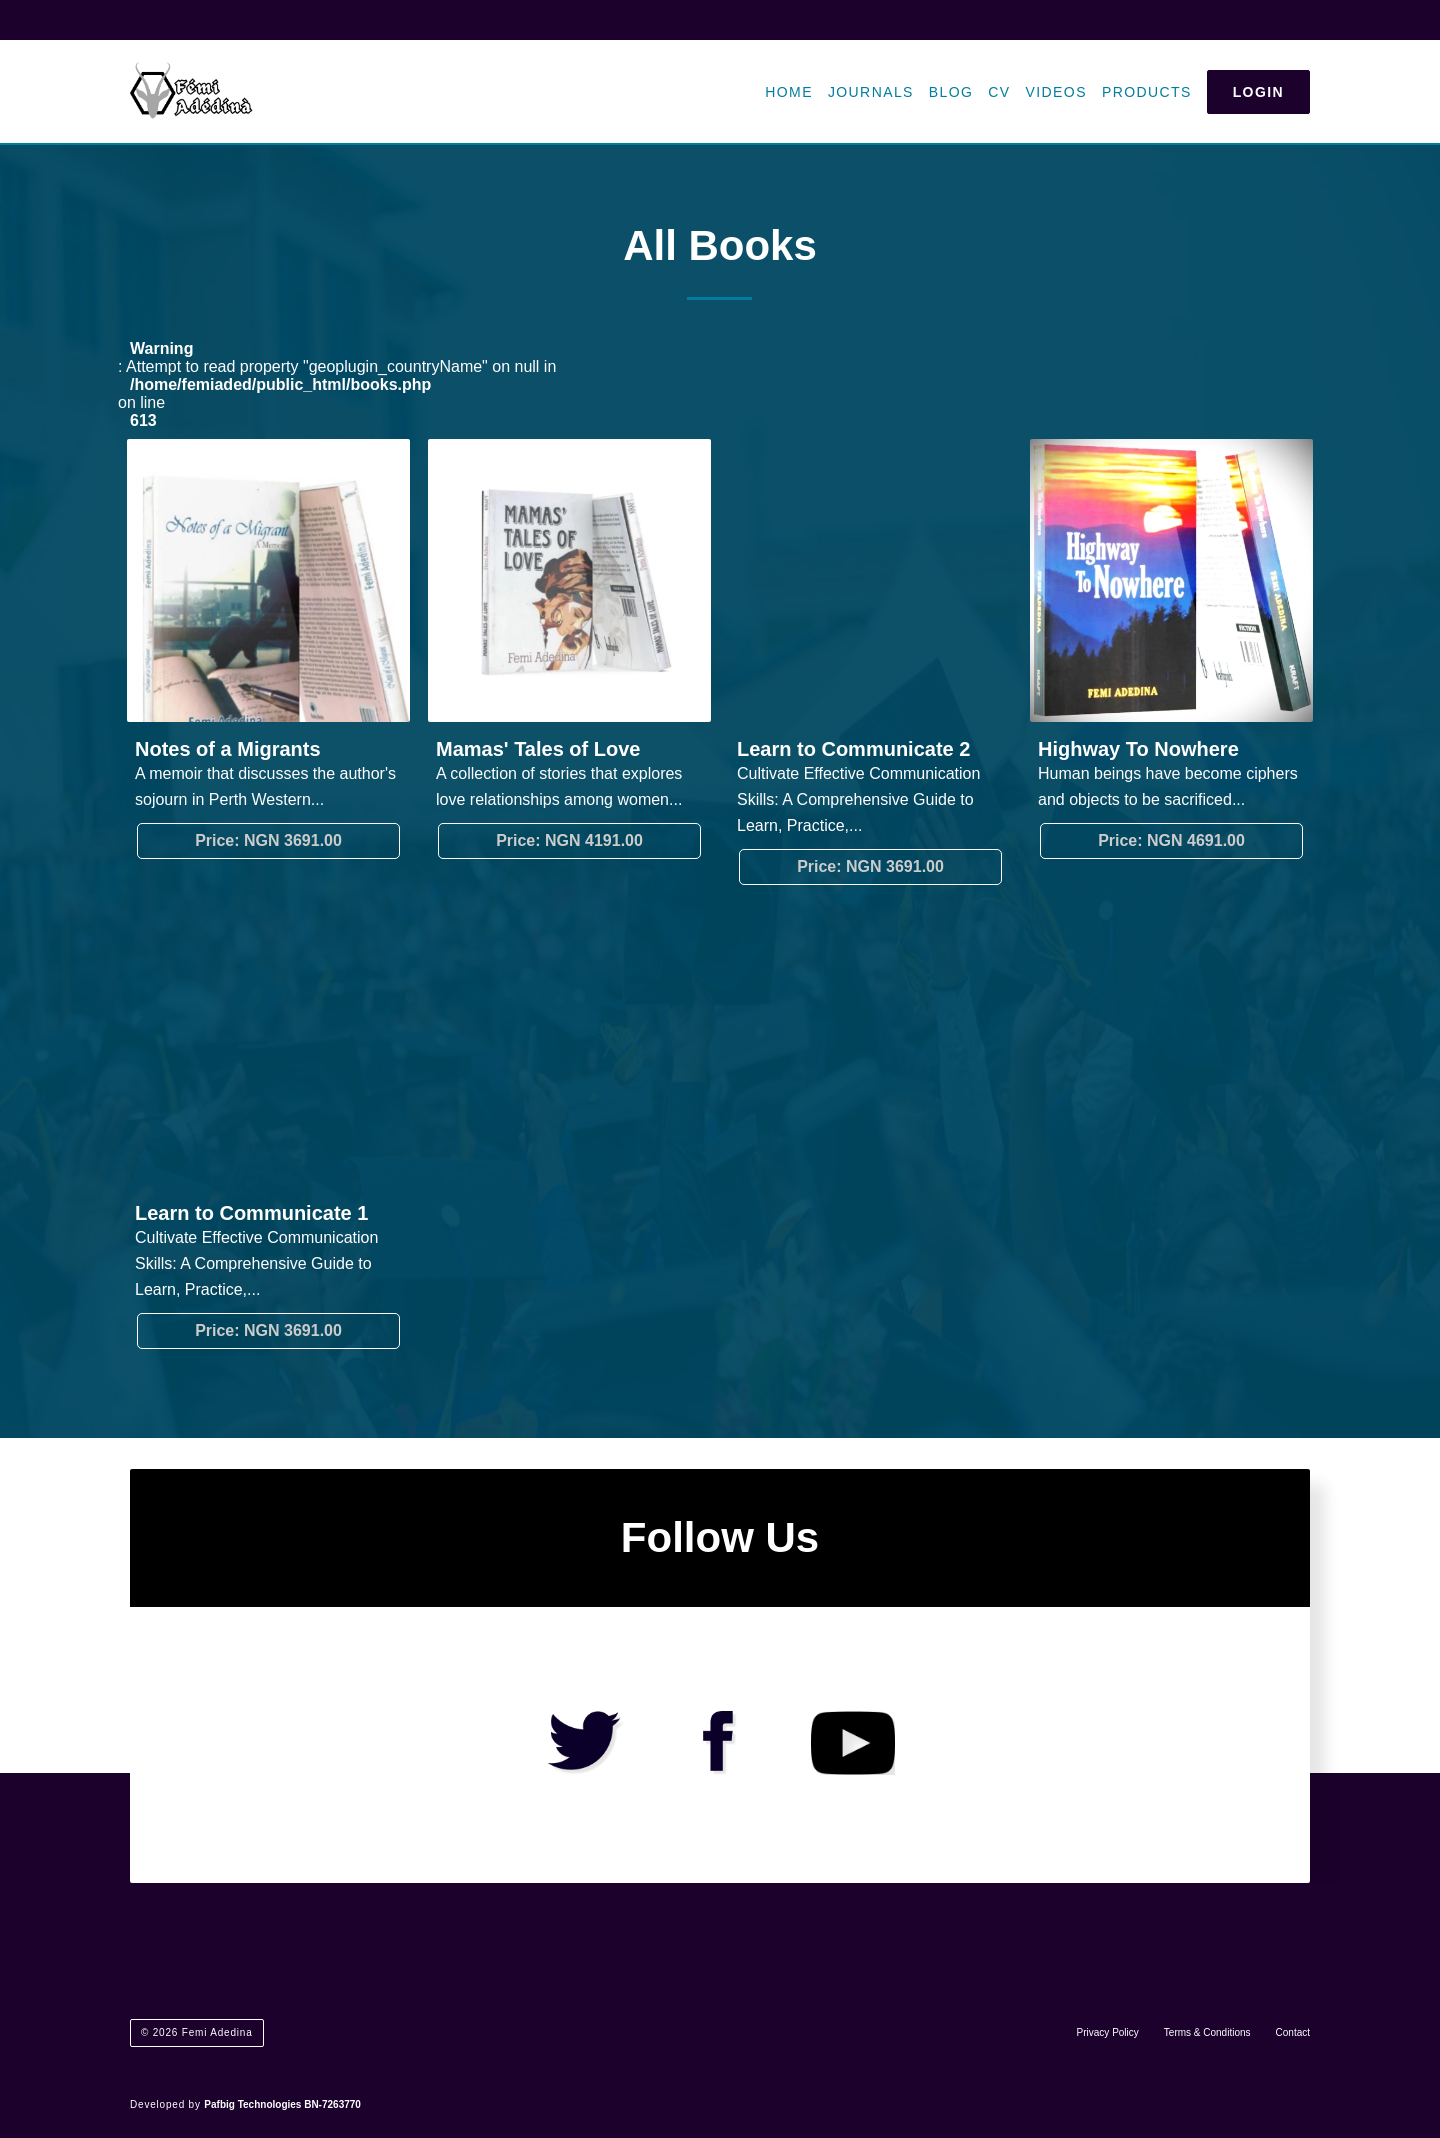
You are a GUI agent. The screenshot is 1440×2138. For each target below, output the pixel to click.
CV (999, 92)
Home (789, 92)
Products (1147, 92)
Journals (871, 92)
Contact (1293, 2032)
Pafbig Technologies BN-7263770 (282, 2104)
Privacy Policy (1108, 2032)
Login (1258, 92)
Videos (1056, 92)
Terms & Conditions (1207, 2032)
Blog (951, 92)
